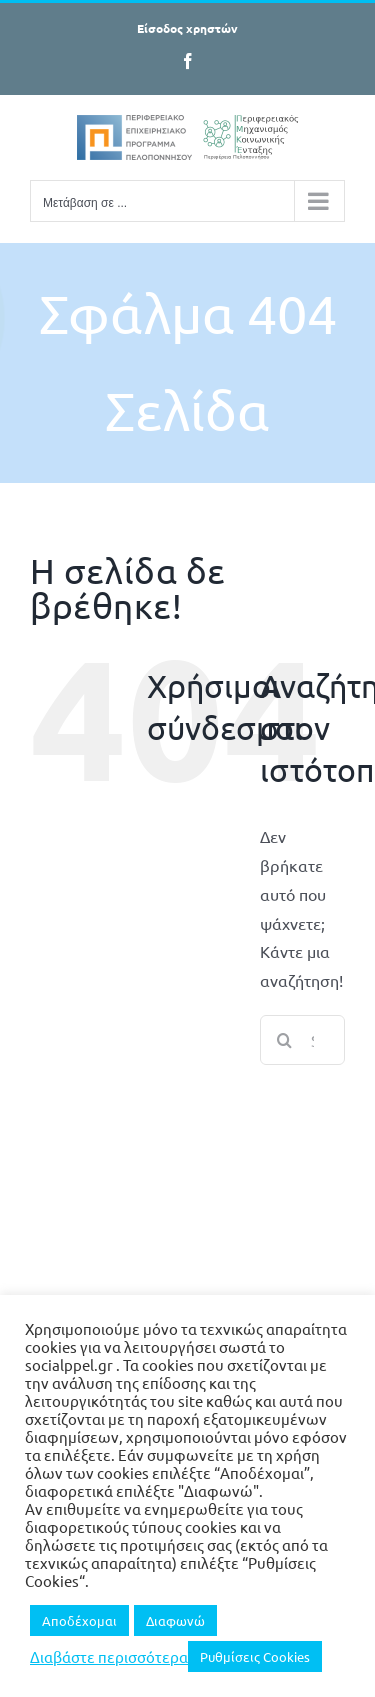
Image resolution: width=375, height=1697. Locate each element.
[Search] (285, 1040)
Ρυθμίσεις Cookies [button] (255, 1656)
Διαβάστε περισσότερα (109, 1657)
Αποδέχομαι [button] (79, 1620)
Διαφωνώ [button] (175, 1620)
